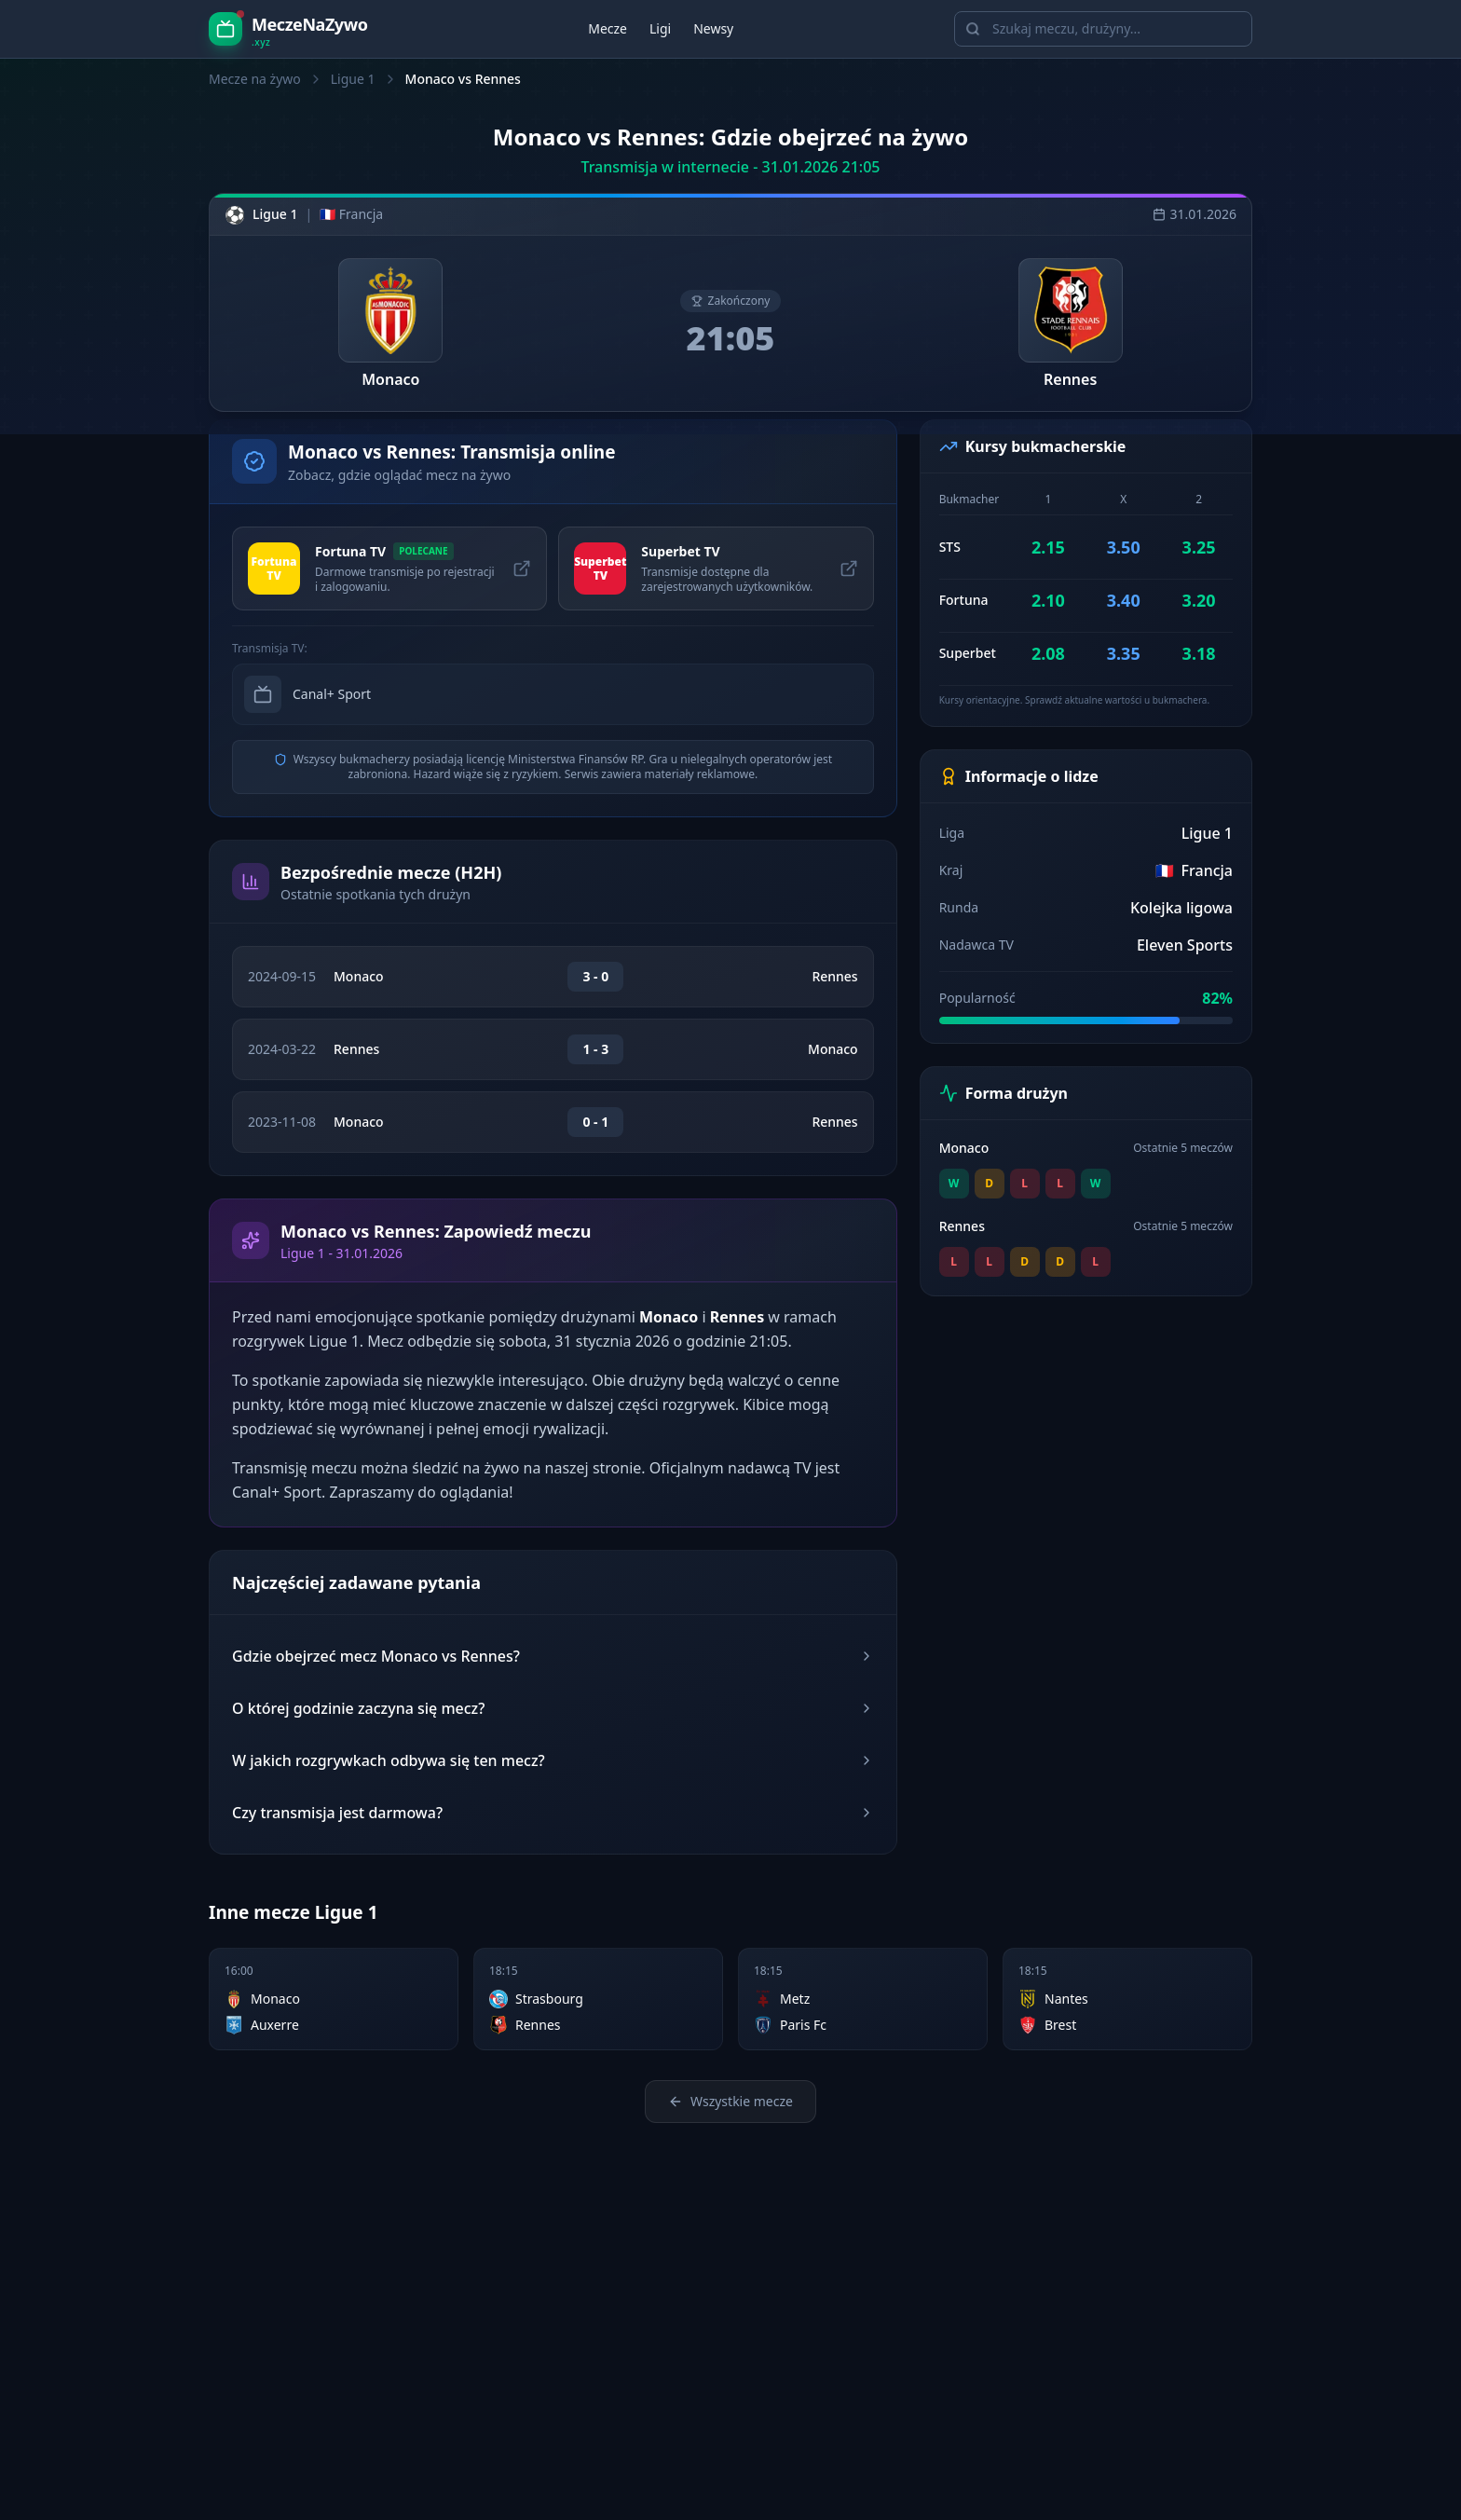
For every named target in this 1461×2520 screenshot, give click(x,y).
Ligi (660, 28)
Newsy (713, 28)
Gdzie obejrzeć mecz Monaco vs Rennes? (553, 1656)
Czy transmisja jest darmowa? (553, 1812)
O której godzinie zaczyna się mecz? (553, 1708)
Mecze (607, 28)
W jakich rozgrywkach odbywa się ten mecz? (553, 1760)
